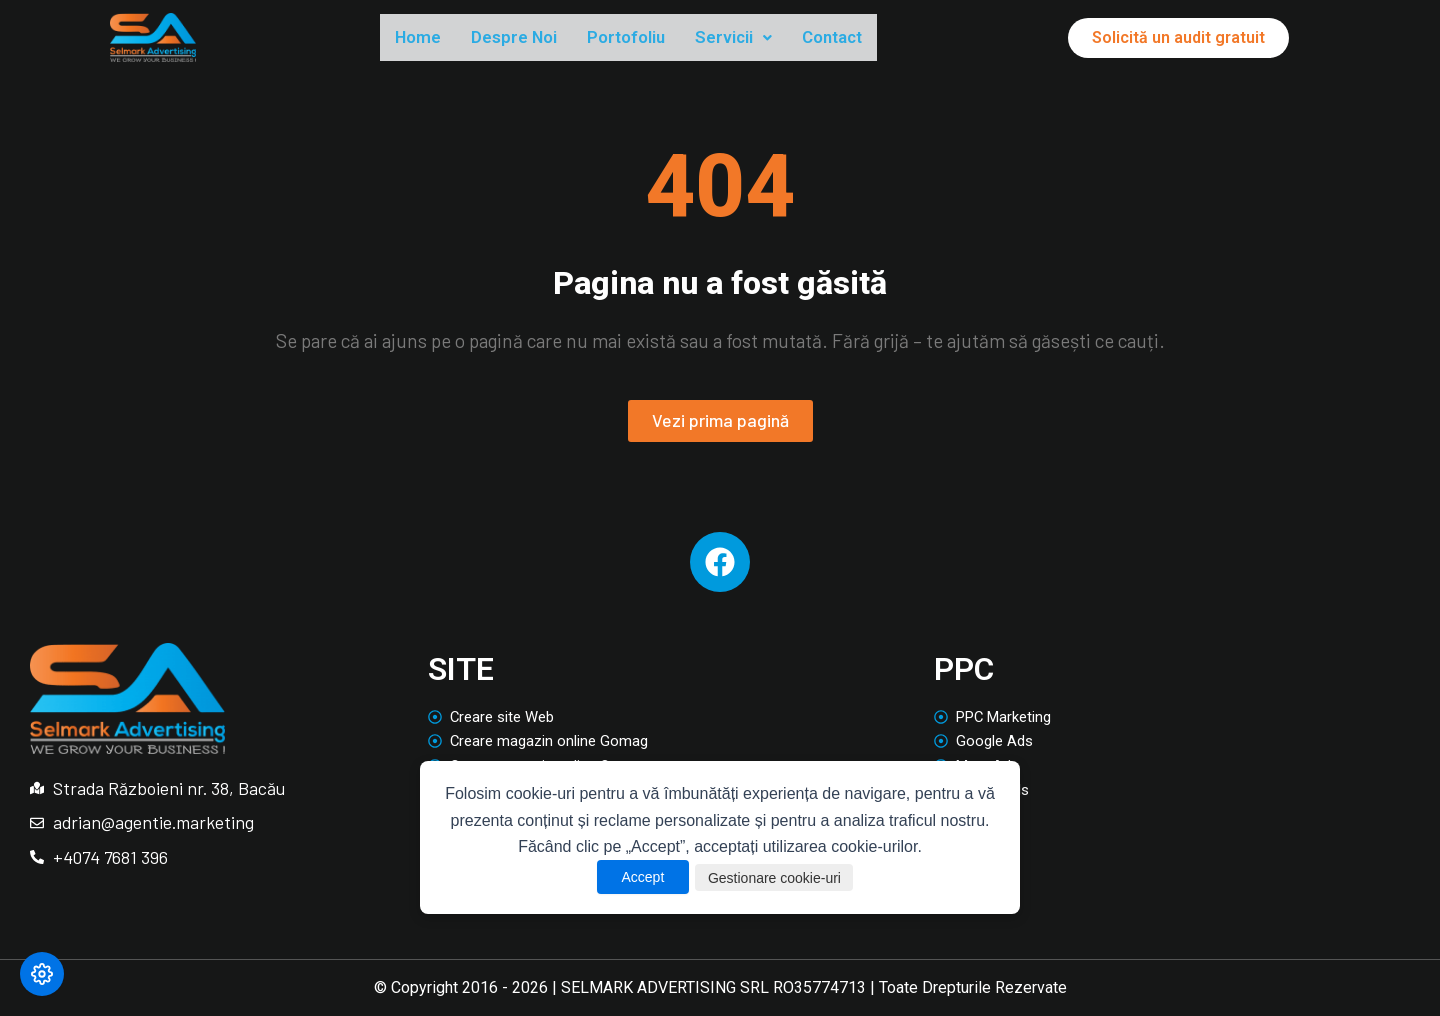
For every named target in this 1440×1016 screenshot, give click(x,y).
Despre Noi (532, 39)
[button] (782, 39)
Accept (626, 877)
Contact (893, 39)
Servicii (782, 39)
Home (423, 39)
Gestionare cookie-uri (778, 877)
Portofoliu (661, 39)
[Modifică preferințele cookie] (42, 974)
